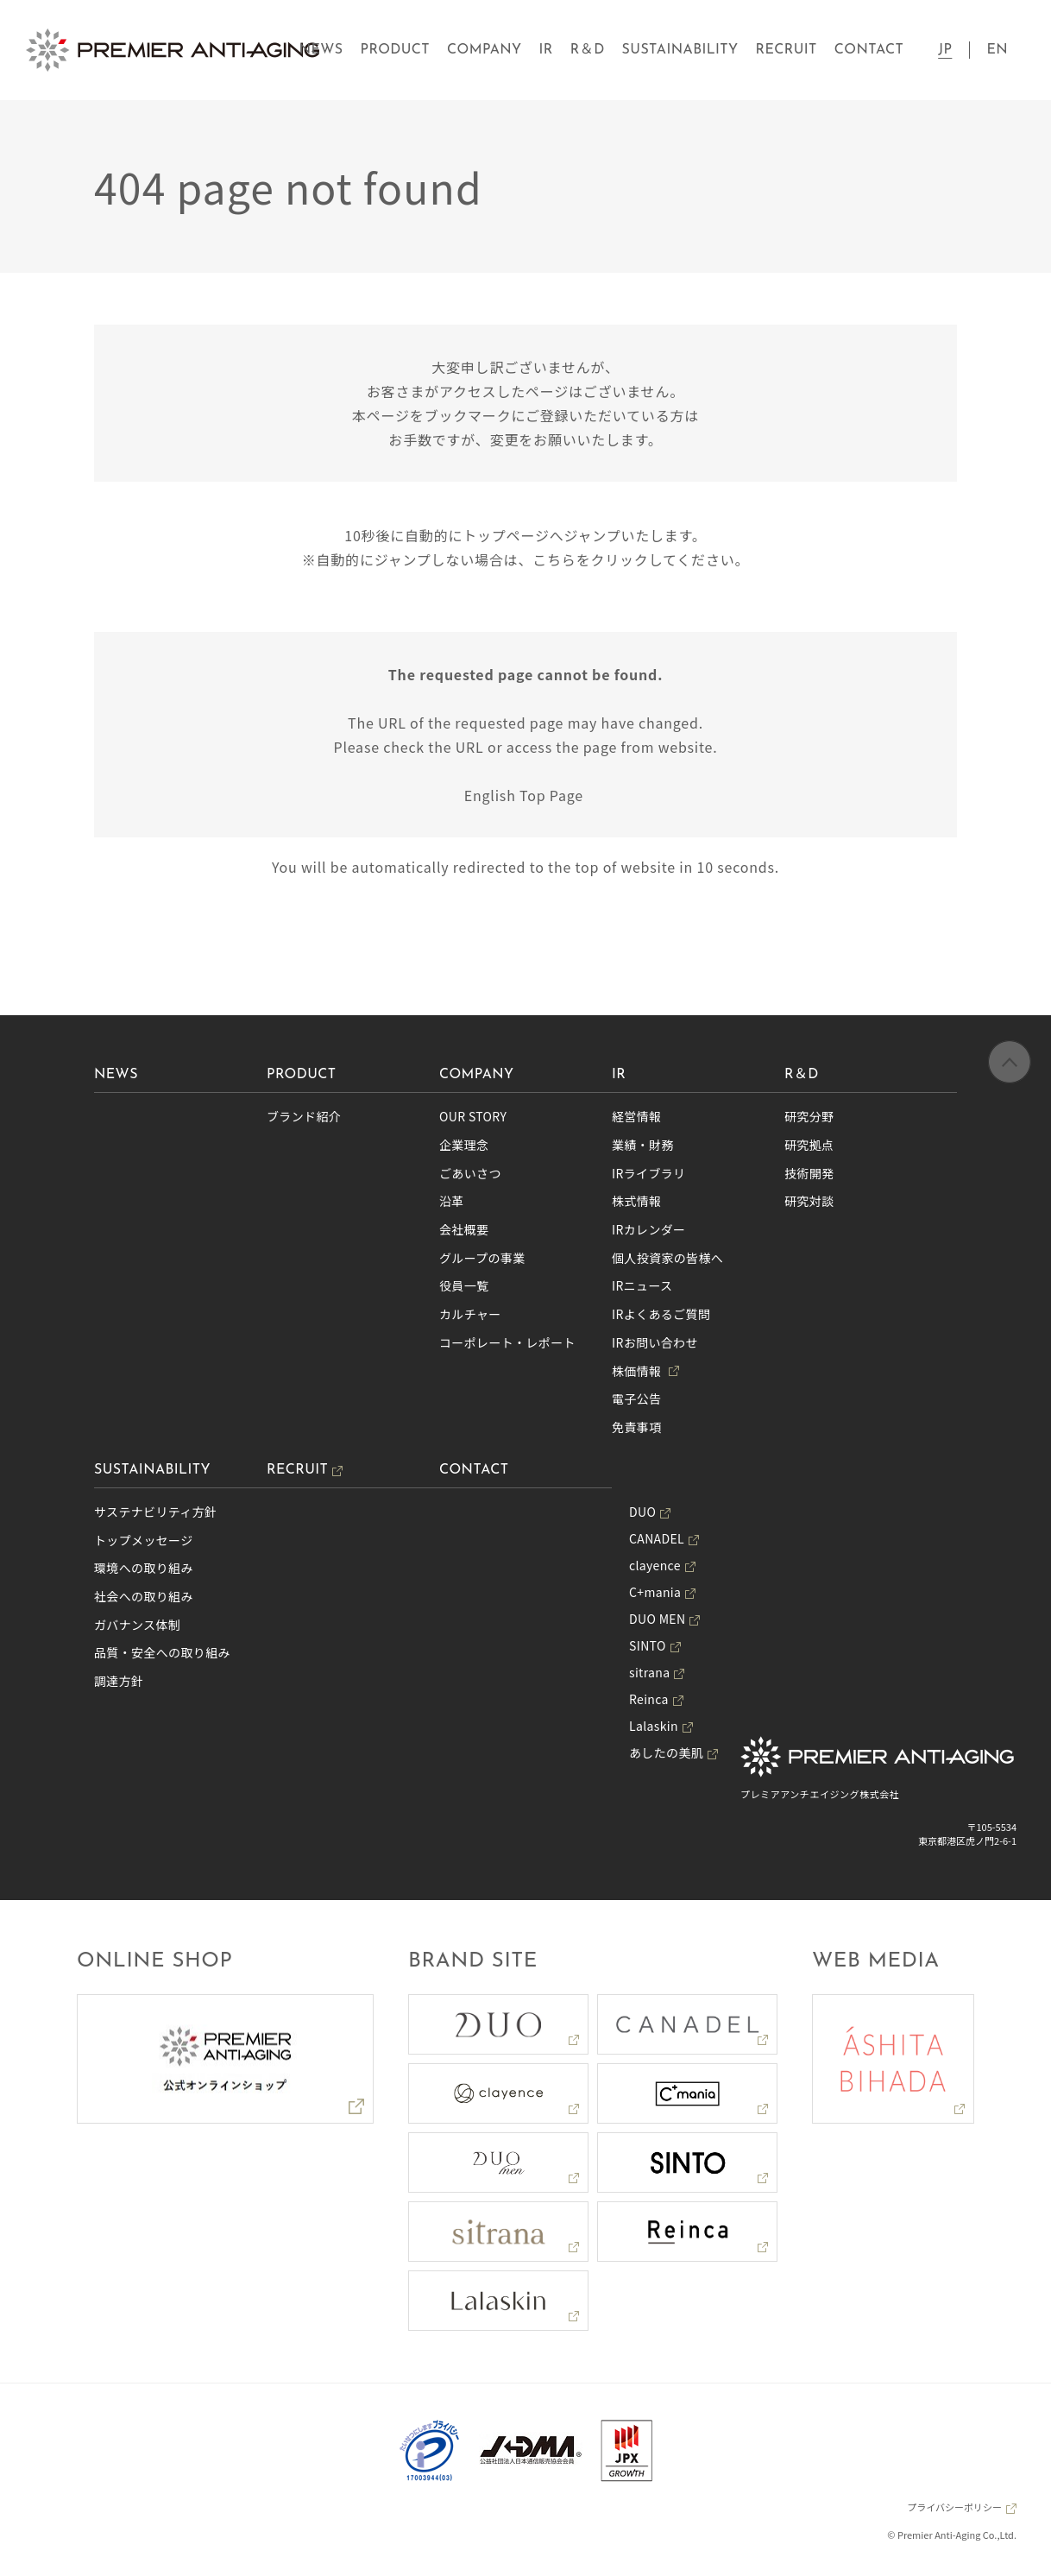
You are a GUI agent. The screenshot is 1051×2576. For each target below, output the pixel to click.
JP (945, 50)
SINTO (647, 1645)
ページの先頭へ (1009, 1062)
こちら (554, 559)
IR (546, 50)
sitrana (649, 1672)
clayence (655, 1565)
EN (997, 50)
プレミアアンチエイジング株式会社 (819, 1794)
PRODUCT (395, 50)
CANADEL (656, 1538)
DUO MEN (657, 1618)
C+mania (655, 1592)
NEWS (321, 50)
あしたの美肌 (666, 1752)
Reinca (649, 1699)
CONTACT (868, 50)
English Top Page (526, 795)
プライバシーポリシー (954, 2507)
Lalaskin (653, 1725)
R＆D (587, 50)
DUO (642, 1511)
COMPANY (484, 50)
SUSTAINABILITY (680, 50)
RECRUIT (786, 50)
